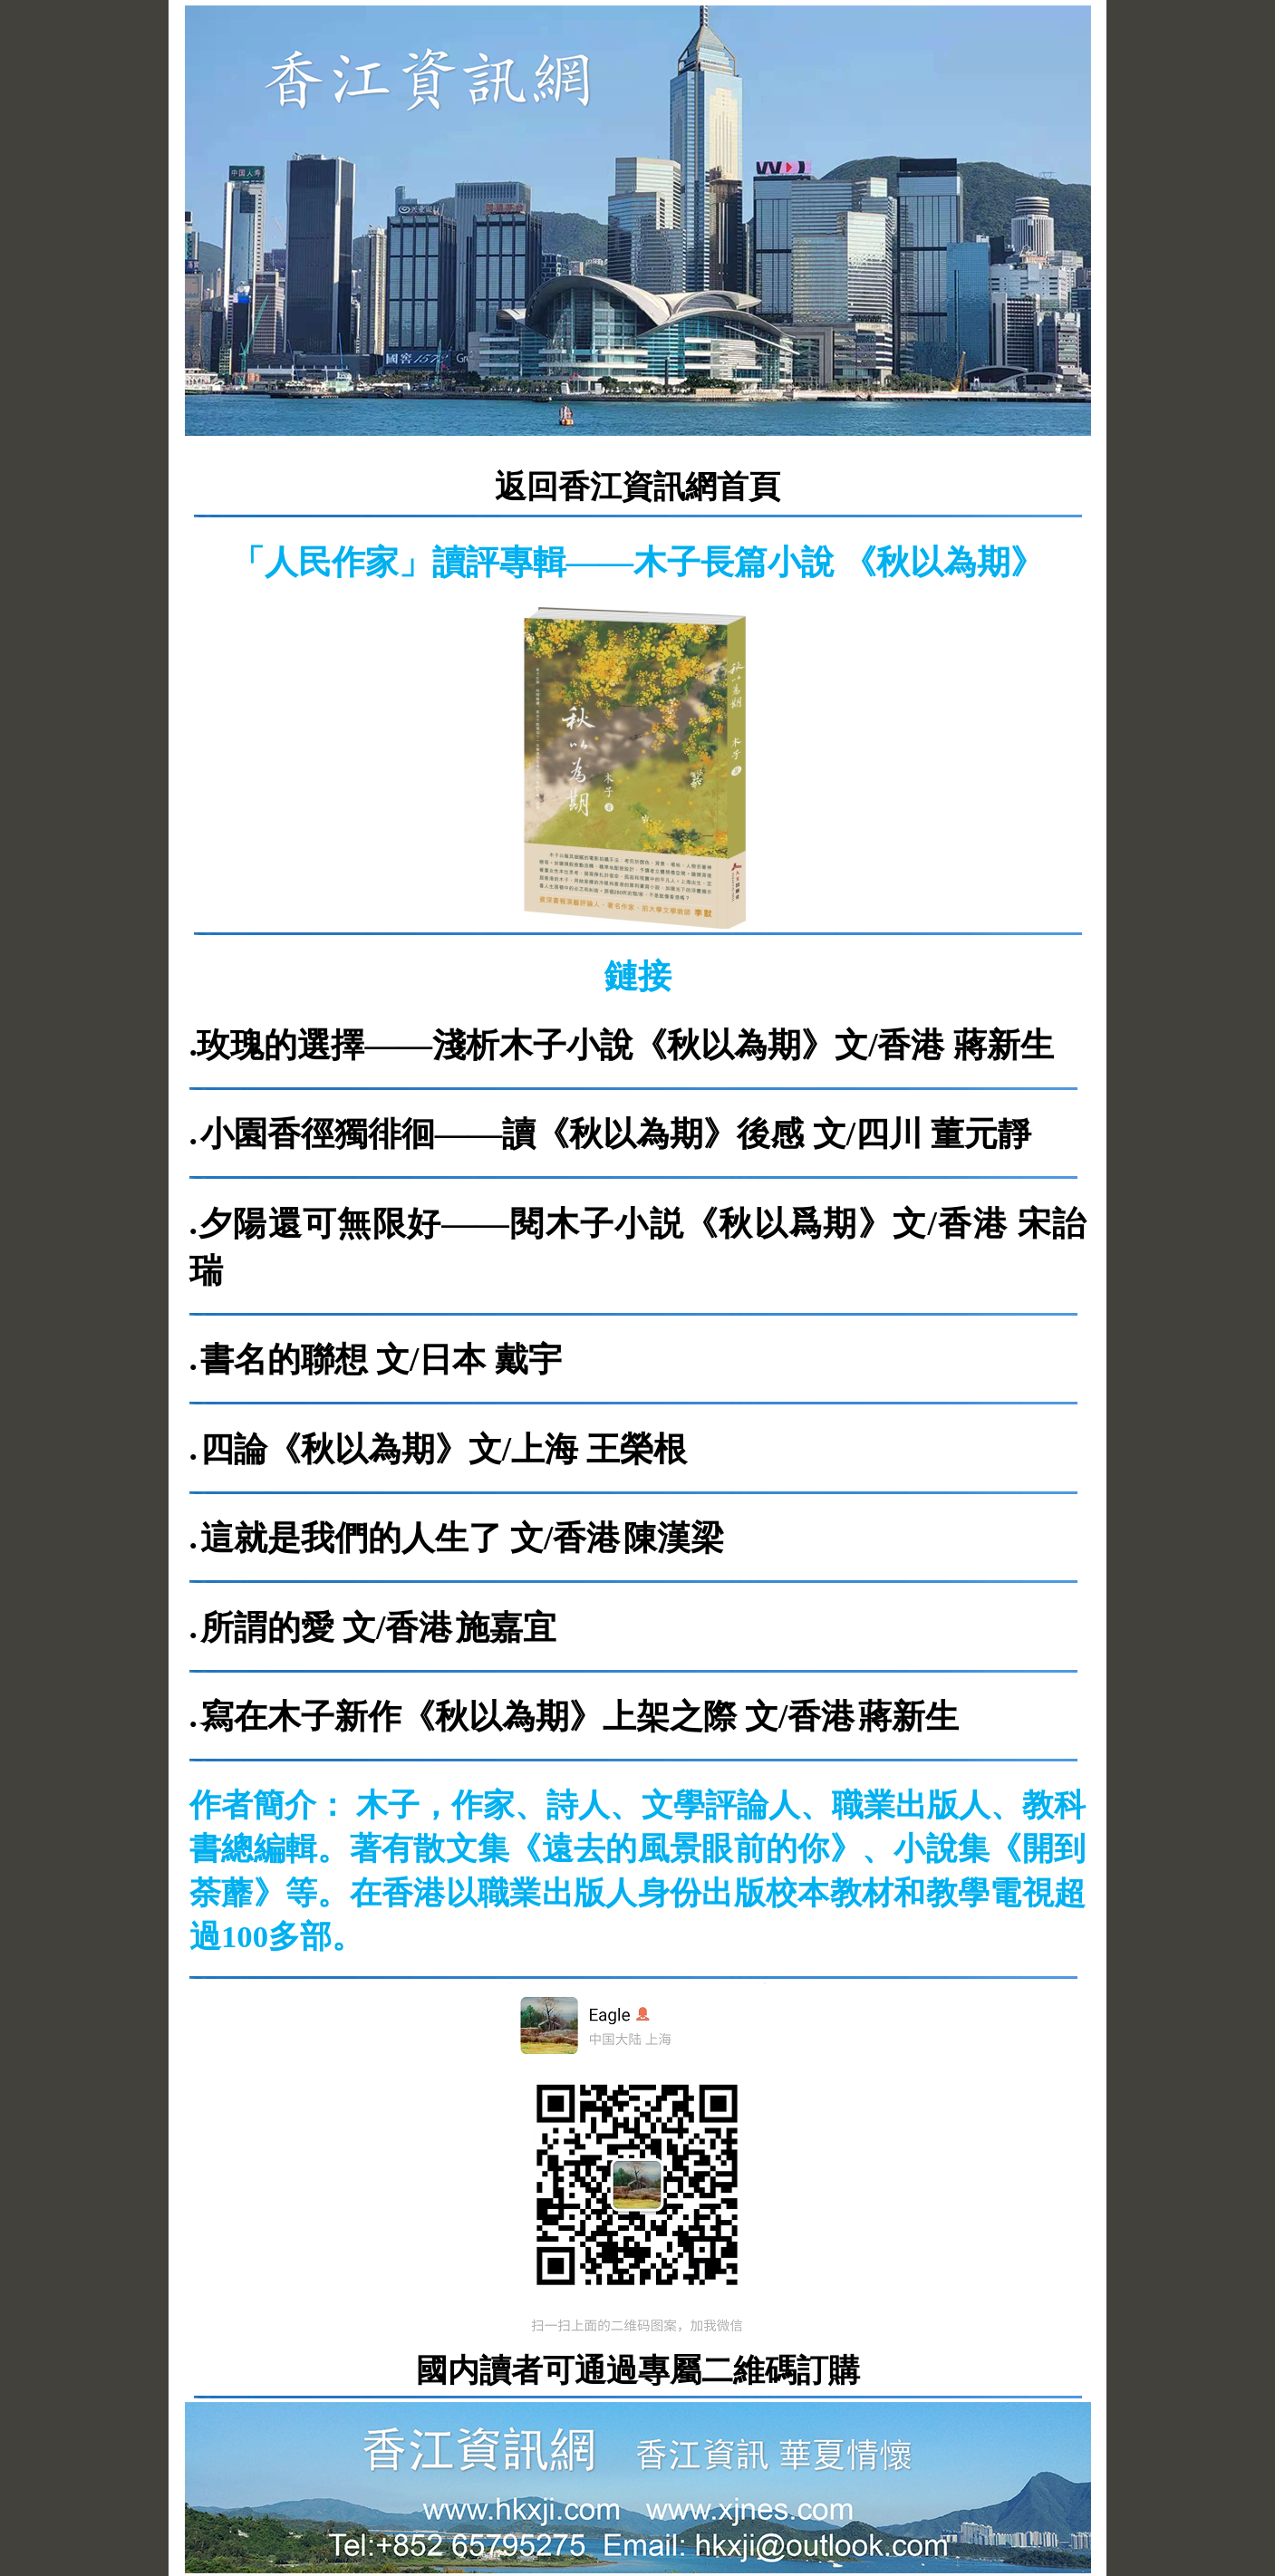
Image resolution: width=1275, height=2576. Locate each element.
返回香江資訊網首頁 (637, 486)
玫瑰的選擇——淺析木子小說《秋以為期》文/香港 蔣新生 (625, 1045)
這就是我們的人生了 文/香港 (410, 1538)
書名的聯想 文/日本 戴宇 (381, 1359)
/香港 (973, 1223)
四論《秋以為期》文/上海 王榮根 (444, 1449)
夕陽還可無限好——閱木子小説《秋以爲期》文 (563, 1223)
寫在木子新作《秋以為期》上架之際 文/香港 (527, 1716)
